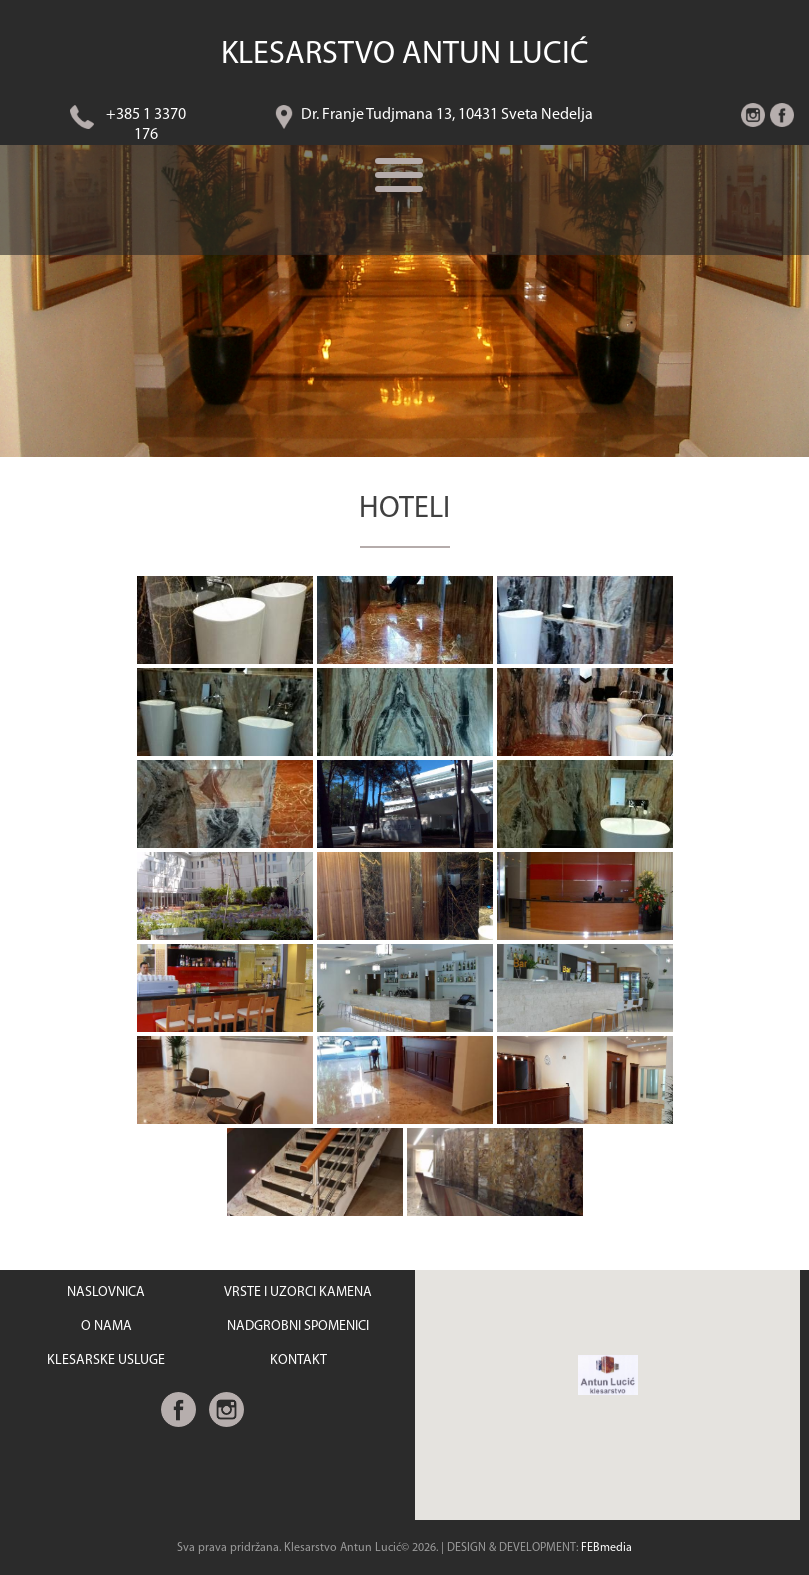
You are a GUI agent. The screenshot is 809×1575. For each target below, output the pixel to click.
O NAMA (106, 1326)
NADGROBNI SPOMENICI (298, 1326)
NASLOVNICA (106, 1292)
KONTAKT (298, 1360)
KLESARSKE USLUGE (106, 1360)
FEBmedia (606, 1548)
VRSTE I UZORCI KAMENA (298, 1292)
